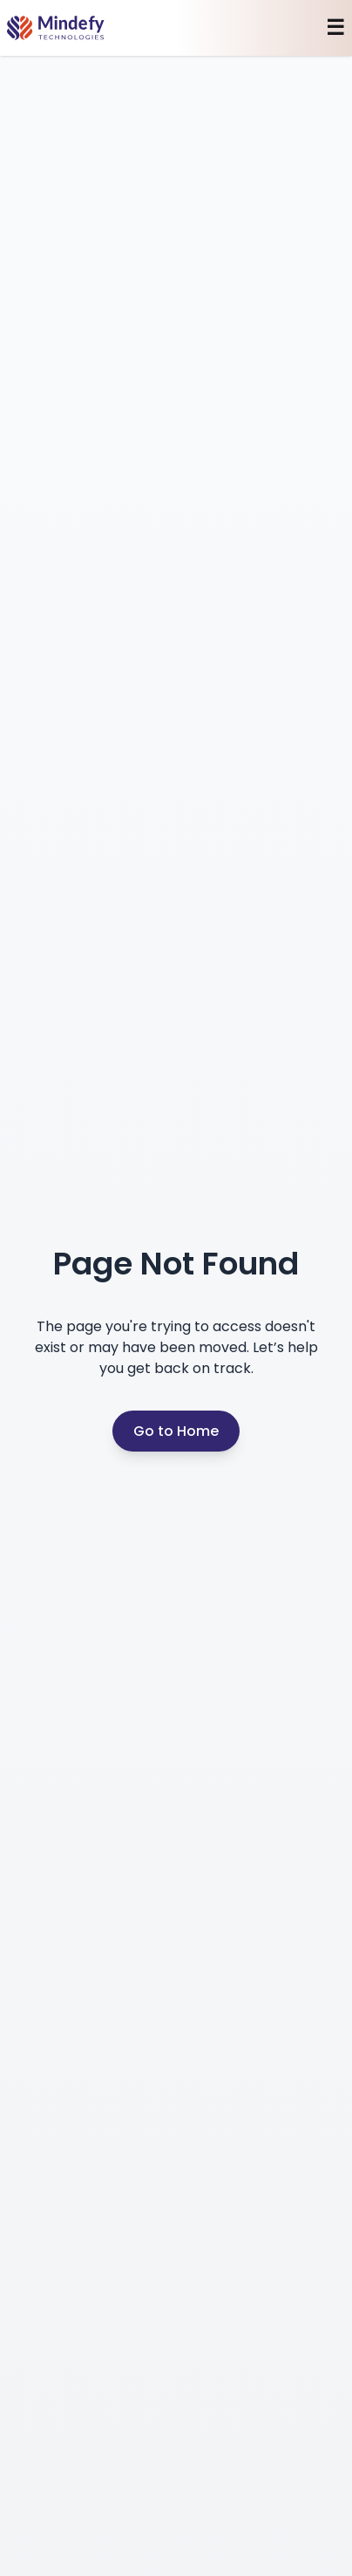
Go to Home (176, 1431)
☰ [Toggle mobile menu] (335, 28)
